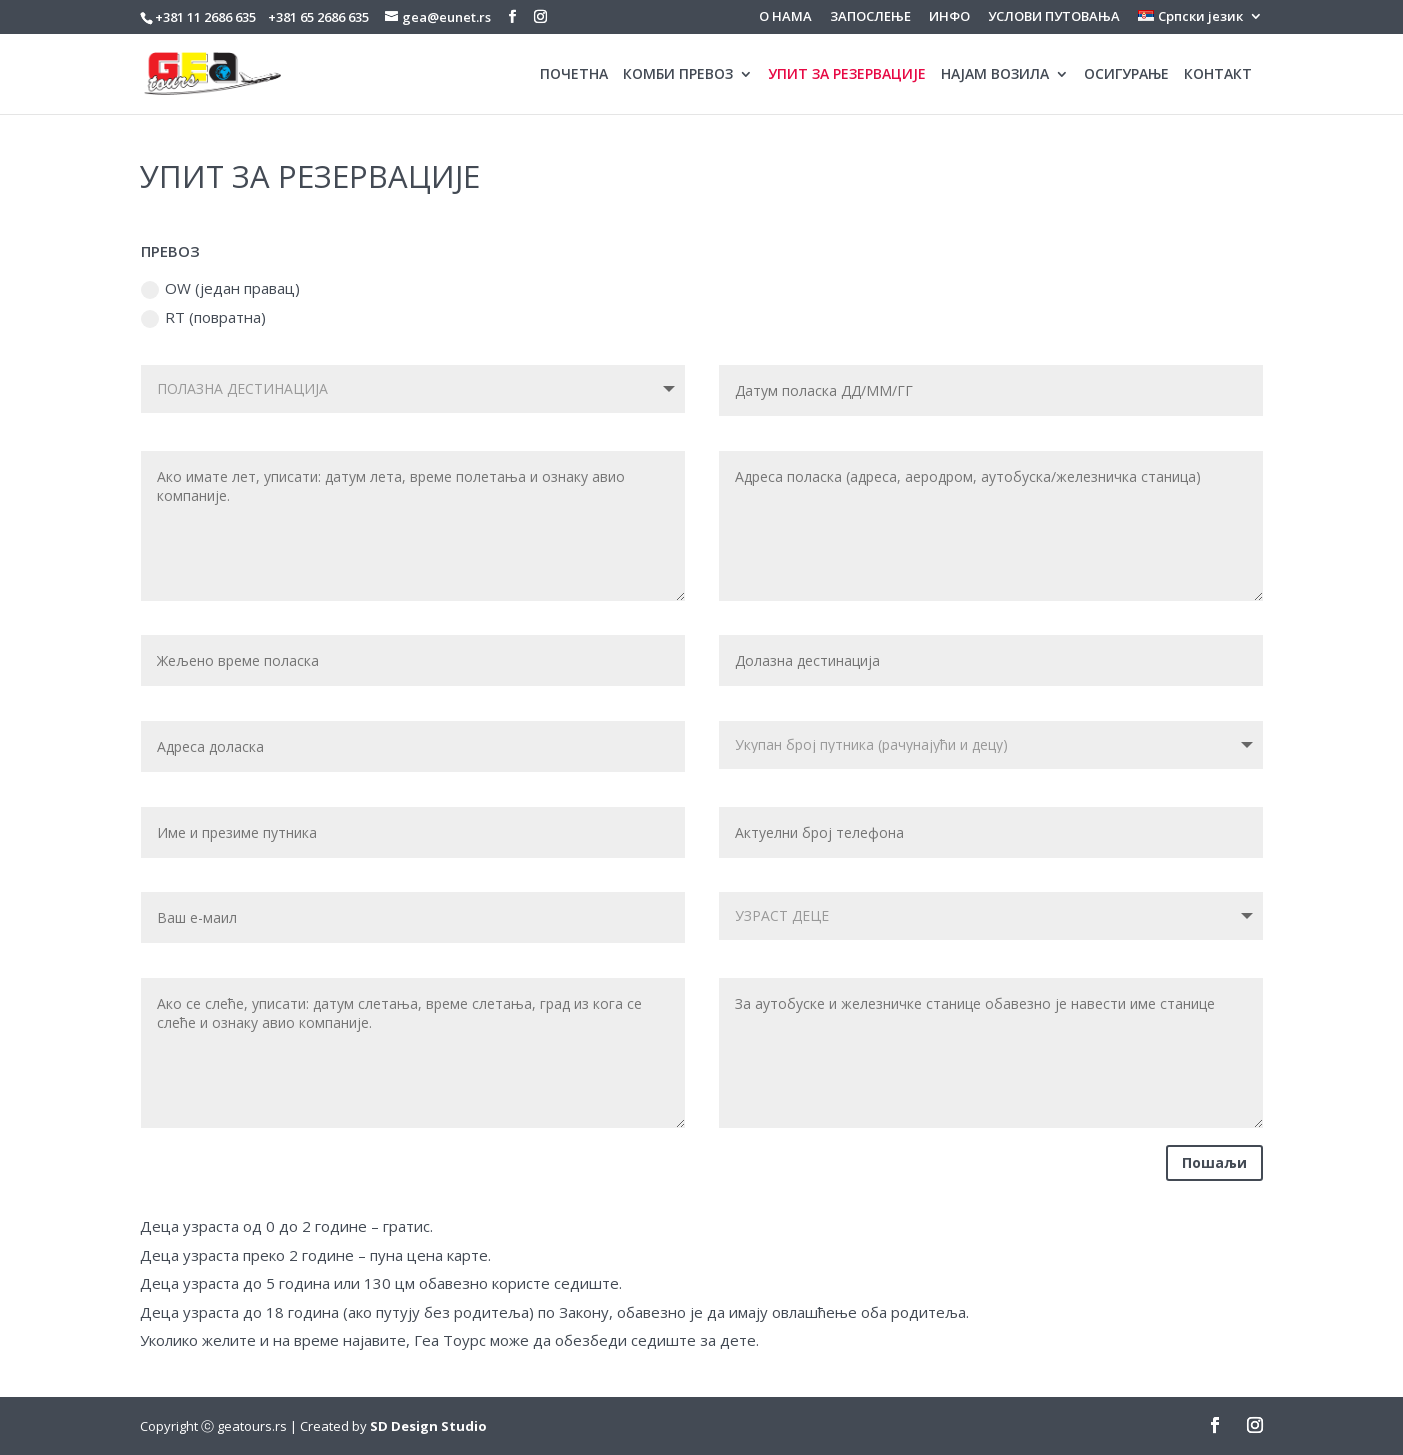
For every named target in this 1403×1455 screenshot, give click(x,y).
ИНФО (949, 17)
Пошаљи (1214, 1162)
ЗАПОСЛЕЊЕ (870, 17)
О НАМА (785, 17)
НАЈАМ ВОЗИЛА (995, 75)
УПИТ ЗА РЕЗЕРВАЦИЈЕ (847, 75)
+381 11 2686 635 (205, 17)
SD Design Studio (428, 1426)
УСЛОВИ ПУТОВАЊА (1054, 17)
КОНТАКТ (1218, 75)
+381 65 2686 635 (318, 17)
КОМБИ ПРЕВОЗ (678, 75)
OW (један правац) (220, 288)
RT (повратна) (203, 317)
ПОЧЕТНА (574, 75)
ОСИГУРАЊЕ (1126, 75)
